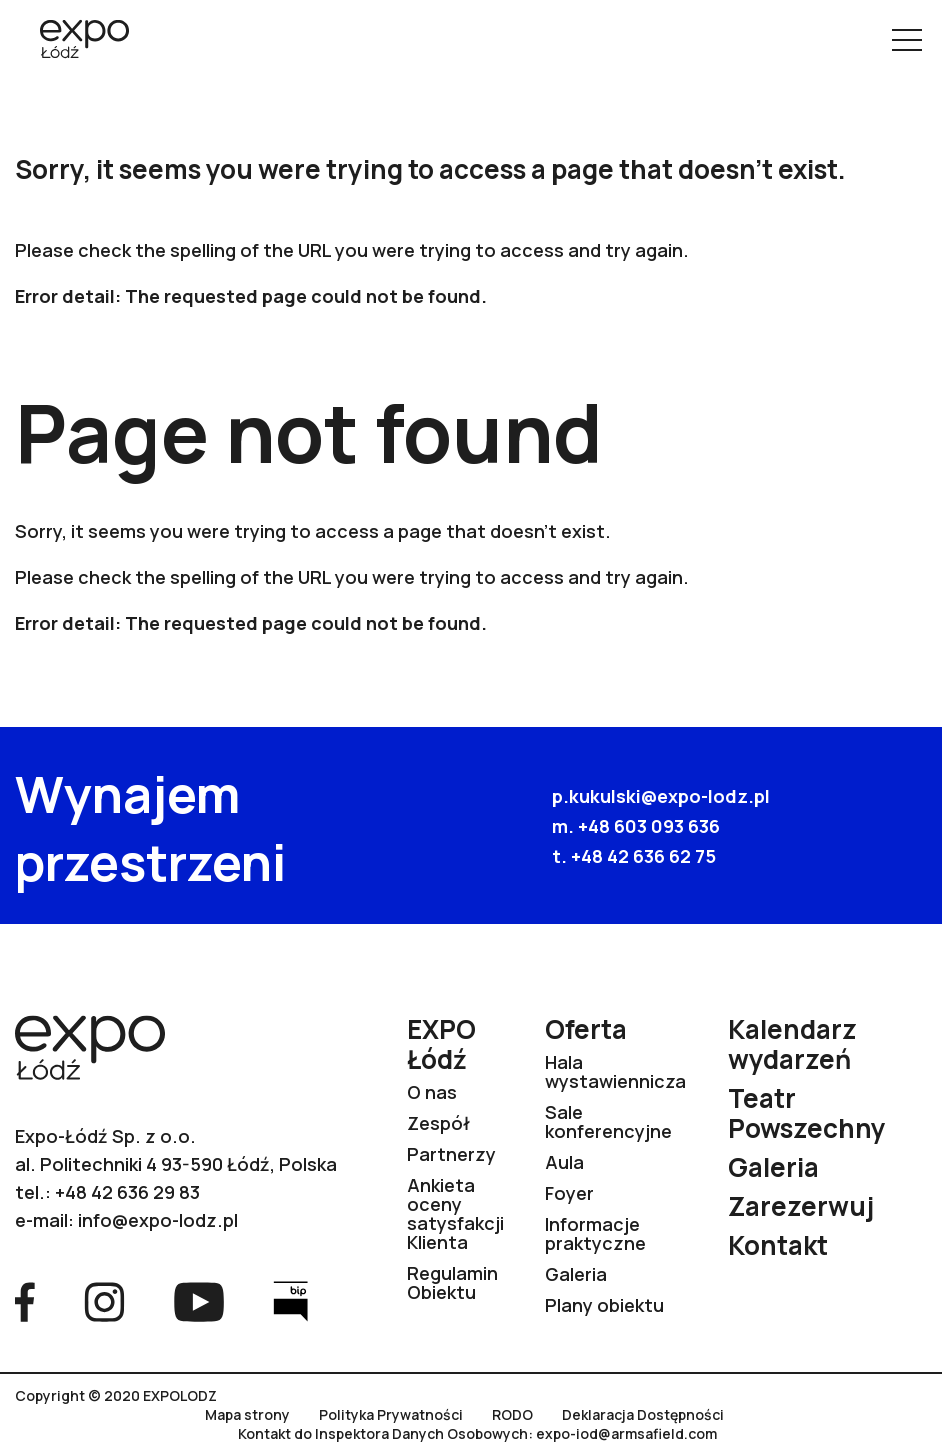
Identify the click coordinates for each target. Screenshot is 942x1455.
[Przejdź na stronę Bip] (290, 1300)
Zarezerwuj (801, 1206)
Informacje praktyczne (595, 1233)
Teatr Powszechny (807, 1113)
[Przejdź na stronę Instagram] (104, 1300)
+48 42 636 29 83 (127, 1192)
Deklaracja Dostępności (643, 1415)
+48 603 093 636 (649, 826)
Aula (564, 1162)
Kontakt (778, 1245)
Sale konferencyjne (608, 1121)
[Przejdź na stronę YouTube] (199, 1300)
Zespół (438, 1123)
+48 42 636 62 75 (643, 856)
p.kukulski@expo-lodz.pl (661, 796)
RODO (512, 1415)
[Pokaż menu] (907, 40)
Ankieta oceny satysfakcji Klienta (455, 1213)
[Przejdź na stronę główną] (77, 41)
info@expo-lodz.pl (158, 1220)
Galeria (576, 1274)
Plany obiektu (604, 1305)
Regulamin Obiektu (452, 1282)
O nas (432, 1092)
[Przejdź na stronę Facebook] (25, 1300)
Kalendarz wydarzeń (792, 1044)
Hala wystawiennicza (615, 1071)
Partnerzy (451, 1154)
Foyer (569, 1193)
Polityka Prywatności (391, 1415)
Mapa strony (247, 1415)
